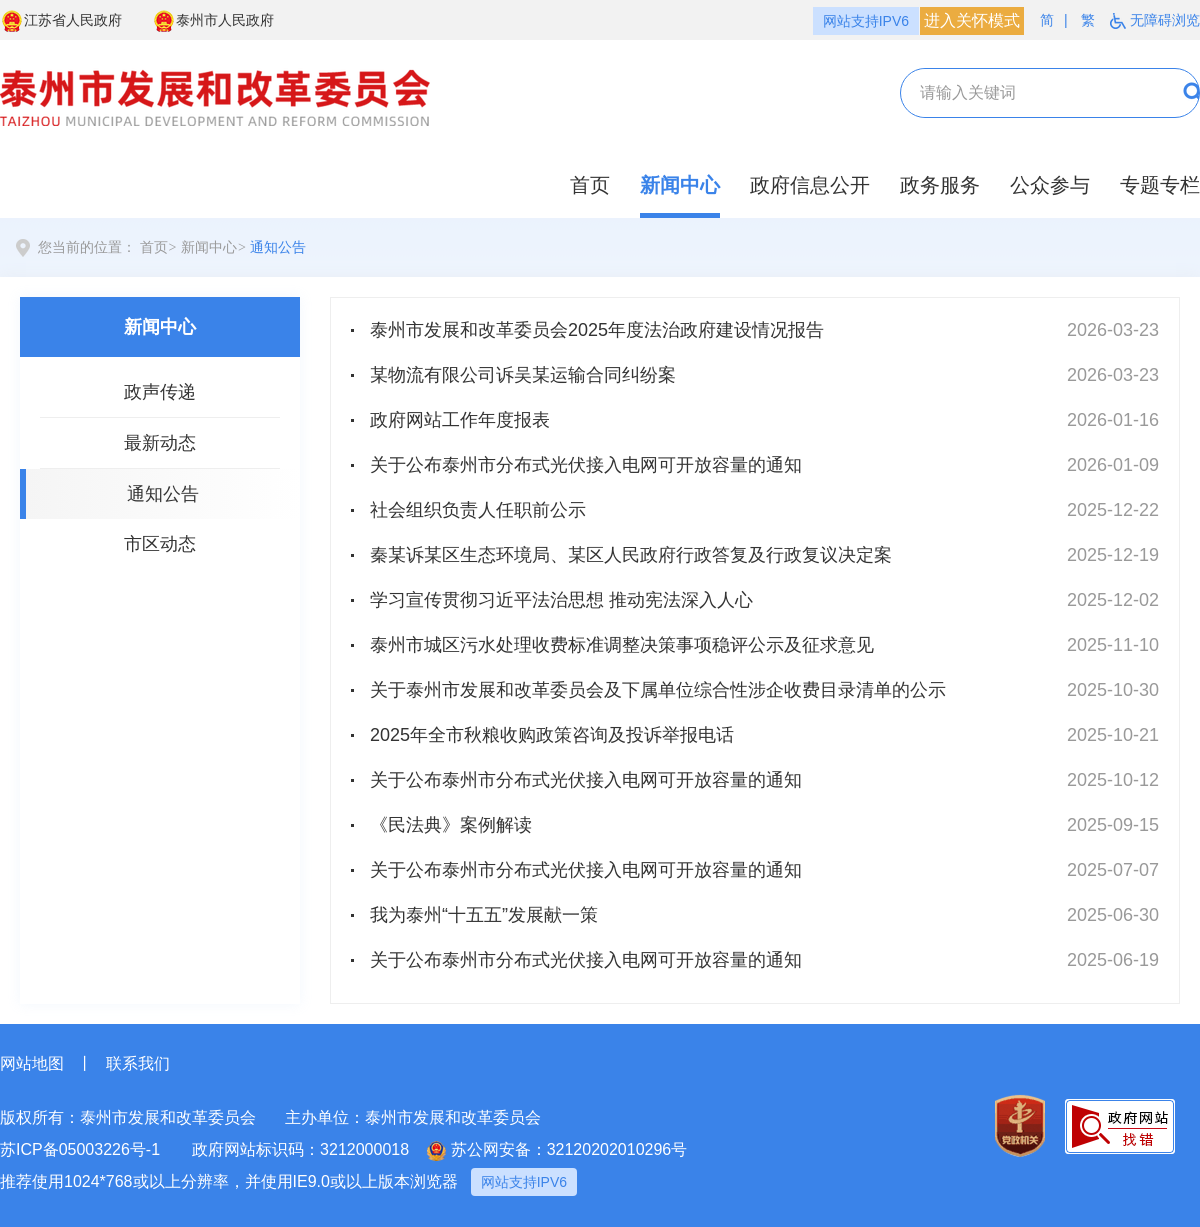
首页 (590, 185)
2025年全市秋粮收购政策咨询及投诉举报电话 (552, 735)
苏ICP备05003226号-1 (80, 1149)
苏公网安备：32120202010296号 (557, 1151)
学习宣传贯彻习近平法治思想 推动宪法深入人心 (561, 600)
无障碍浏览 (1155, 20)
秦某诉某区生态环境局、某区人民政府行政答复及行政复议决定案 (631, 555)
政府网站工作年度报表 (460, 420)
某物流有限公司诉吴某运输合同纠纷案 (523, 375)
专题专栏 (1160, 185)
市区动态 (160, 544)
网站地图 (32, 1063)
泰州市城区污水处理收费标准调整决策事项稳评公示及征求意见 (622, 645)
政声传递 (160, 392)
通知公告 (278, 247)
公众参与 (1050, 185)
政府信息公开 (810, 185)
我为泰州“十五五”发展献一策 (484, 915)
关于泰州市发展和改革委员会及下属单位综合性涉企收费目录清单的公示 (658, 690)
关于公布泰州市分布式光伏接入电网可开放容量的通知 (586, 465)
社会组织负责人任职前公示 (478, 510)
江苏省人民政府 (61, 21)
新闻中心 (680, 185)
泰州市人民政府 (213, 21)
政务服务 (940, 185)
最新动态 (160, 443)
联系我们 (138, 1063)
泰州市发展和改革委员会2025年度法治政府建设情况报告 (597, 330)
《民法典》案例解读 (451, 825)
